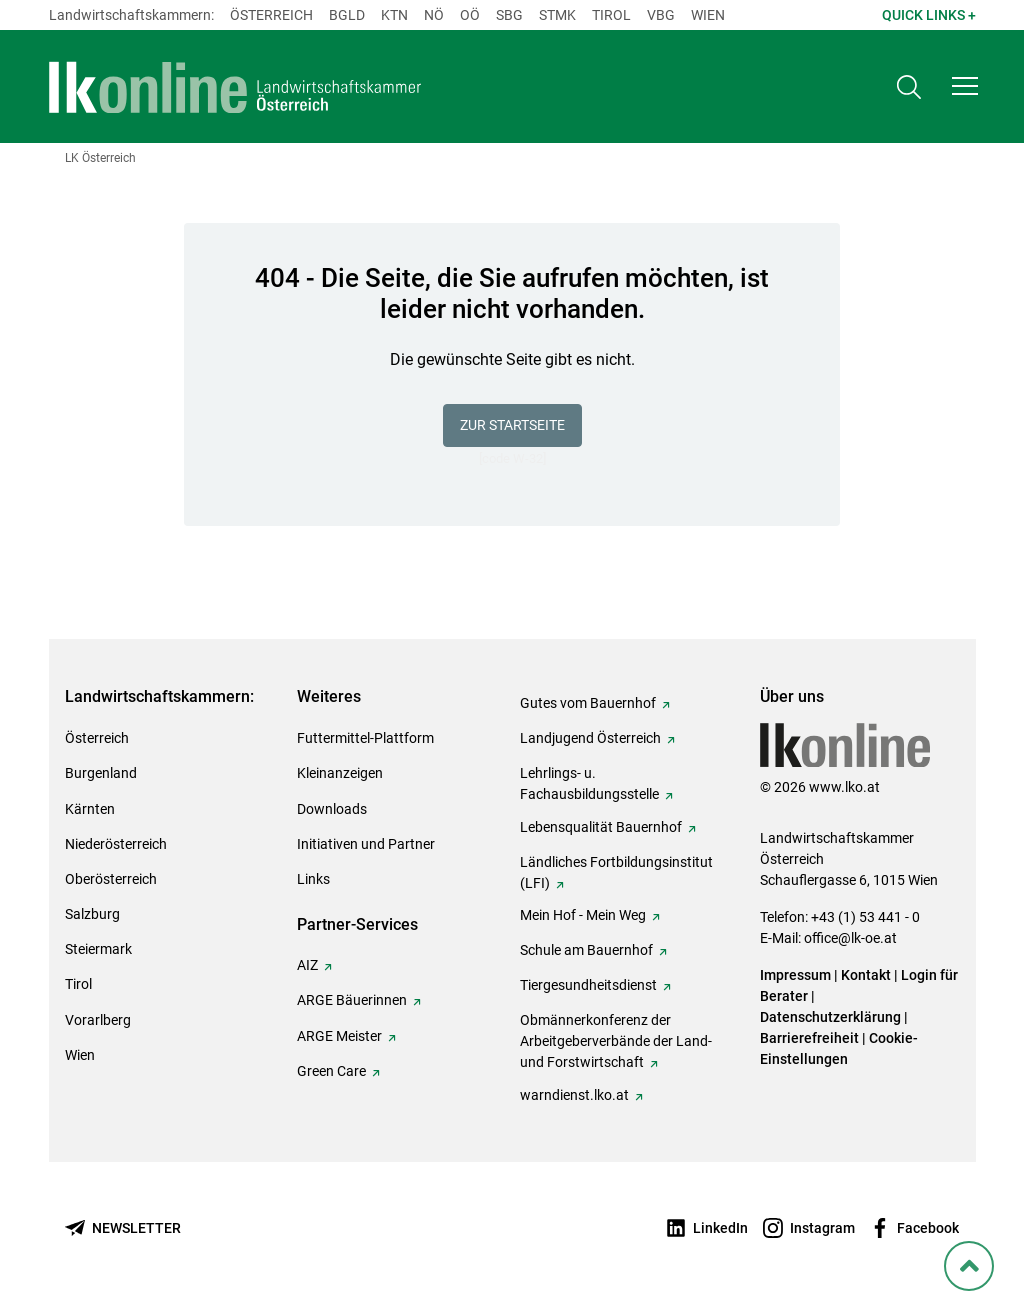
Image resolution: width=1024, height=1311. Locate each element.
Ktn (394, 15)
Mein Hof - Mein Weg (583, 915)
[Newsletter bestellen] (123, 1228)
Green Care (331, 1071)
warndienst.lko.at (574, 1095)
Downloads (332, 809)
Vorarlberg (98, 1020)
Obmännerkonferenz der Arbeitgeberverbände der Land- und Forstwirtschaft (616, 1041)
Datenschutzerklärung (830, 1017)
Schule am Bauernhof (586, 950)
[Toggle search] (909, 86)
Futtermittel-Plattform (365, 738)
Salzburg (92, 914)
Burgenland (101, 773)
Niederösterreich (116, 844)
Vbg (661, 15)
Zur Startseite (512, 425)
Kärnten (90, 809)
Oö (470, 15)
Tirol (611, 15)
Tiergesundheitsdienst (588, 985)
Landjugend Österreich (590, 738)
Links (313, 879)
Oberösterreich (111, 879)
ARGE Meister (339, 1036)
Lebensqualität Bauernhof (601, 827)
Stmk (557, 15)
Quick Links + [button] (929, 15)
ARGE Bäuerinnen (352, 1000)
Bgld (347, 15)
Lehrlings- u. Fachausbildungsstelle (589, 783)
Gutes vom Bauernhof (588, 703)
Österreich (271, 15)
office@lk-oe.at (850, 938)
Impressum (795, 975)
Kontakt (866, 975)
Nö (434, 15)
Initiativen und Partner (366, 844)
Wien (708, 15)
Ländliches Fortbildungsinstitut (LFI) (616, 872)
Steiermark (98, 949)
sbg (509, 15)
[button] (965, 86)
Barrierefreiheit (809, 1038)
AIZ (307, 965)
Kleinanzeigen (340, 773)
